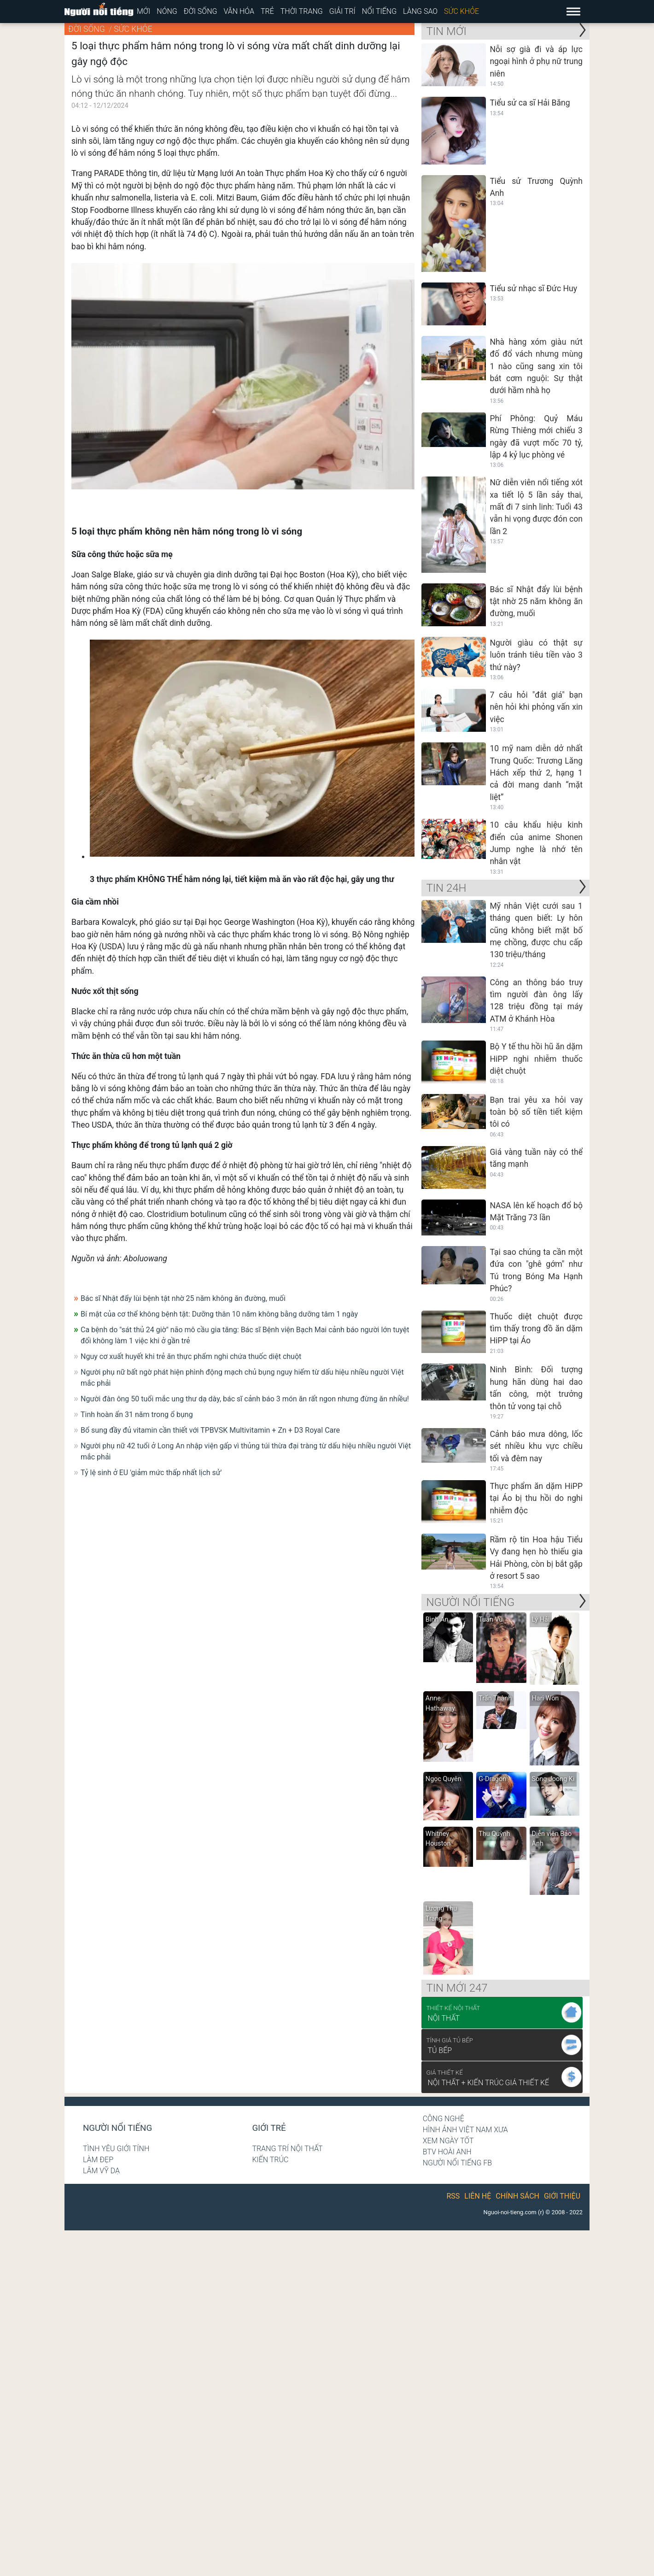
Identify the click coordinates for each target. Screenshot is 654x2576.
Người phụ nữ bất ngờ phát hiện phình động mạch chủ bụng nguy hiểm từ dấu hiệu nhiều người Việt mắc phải (242, 1378)
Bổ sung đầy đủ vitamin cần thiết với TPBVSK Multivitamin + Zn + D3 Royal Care (210, 1430)
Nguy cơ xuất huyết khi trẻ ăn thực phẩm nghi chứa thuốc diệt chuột (191, 1356)
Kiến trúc (270, 2159)
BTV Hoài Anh (447, 2151)
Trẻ (267, 11)
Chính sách (517, 2196)
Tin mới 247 (456, 1988)
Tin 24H (446, 888)
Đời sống (200, 11)
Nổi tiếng (379, 11)
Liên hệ (477, 2196)
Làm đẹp (98, 2159)
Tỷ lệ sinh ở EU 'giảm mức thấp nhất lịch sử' (151, 1472)
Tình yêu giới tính (116, 2148)
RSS (453, 2196)
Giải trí (342, 11)
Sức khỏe (461, 11)
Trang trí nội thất (287, 2148)
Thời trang (301, 11)
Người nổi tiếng (117, 2128)
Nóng (167, 11)
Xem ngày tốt (448, 2140)
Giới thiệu (562, 2196)
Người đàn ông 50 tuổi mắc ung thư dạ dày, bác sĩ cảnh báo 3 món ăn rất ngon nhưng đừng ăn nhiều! (245, 1398)
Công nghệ (443, 2118)
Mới (143, 11)
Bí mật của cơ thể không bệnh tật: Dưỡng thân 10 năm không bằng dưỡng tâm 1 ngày (219, 1314)
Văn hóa (238, 11)
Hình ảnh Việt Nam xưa (465, 2129)
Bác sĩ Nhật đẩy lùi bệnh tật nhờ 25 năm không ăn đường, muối (183, 1298)
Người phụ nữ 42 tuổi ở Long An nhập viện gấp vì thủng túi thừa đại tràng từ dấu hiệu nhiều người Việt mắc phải (246, 1451)
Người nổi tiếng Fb (457, 2162)
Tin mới (446, 31)
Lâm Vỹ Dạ (101, 2170)
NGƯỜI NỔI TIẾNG (470, 1602)
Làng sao (420, 11)
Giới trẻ (269, 2128)
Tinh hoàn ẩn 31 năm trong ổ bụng (137, 1414)
